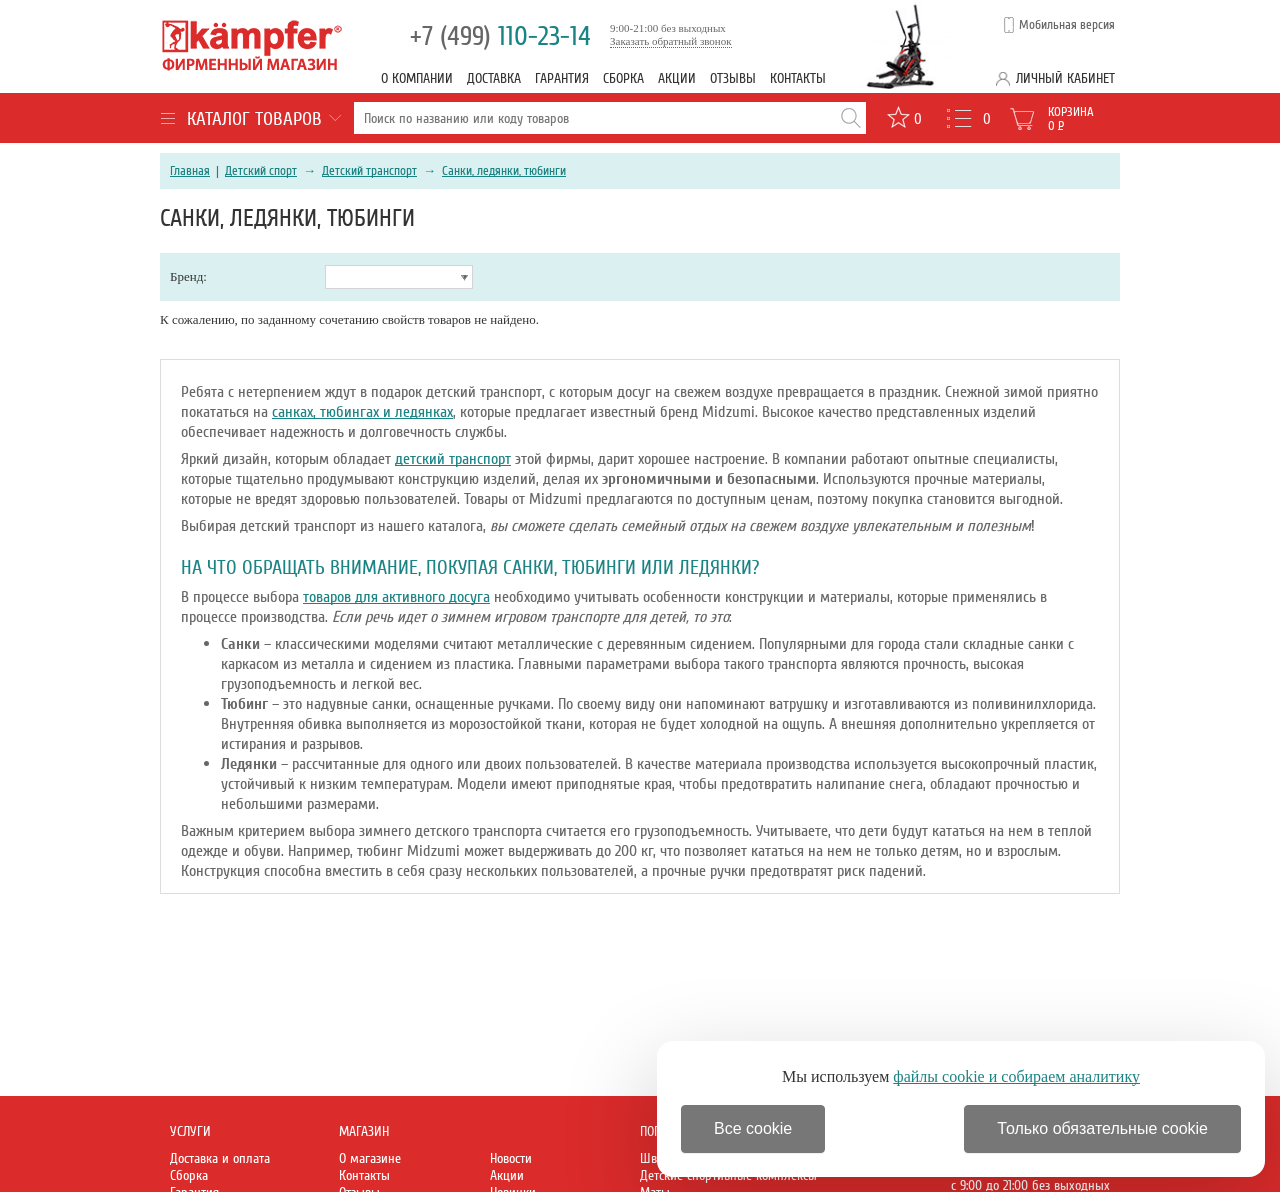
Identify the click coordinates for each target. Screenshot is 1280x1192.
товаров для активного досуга (396, 597)
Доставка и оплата (220, 1158)
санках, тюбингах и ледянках (362, 412)
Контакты (798, 78)
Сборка (623, 78)
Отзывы (733, 78)
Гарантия (562, 78)
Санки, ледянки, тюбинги (504, 171)
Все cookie (753, 1128)
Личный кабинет (1065, 78)
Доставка (494, 78)
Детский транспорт (369, 171)
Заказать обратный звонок (671, 41)
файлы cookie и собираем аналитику (1016, 1076)
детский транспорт (453, 459)
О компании (417, 78)
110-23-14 (500, 36)
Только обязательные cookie (1102, 1128)
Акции (677, 78)
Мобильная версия (1067, 25)
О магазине (370, 1158)
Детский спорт (261, 171)
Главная (190, 171)
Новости (511, 1158)
